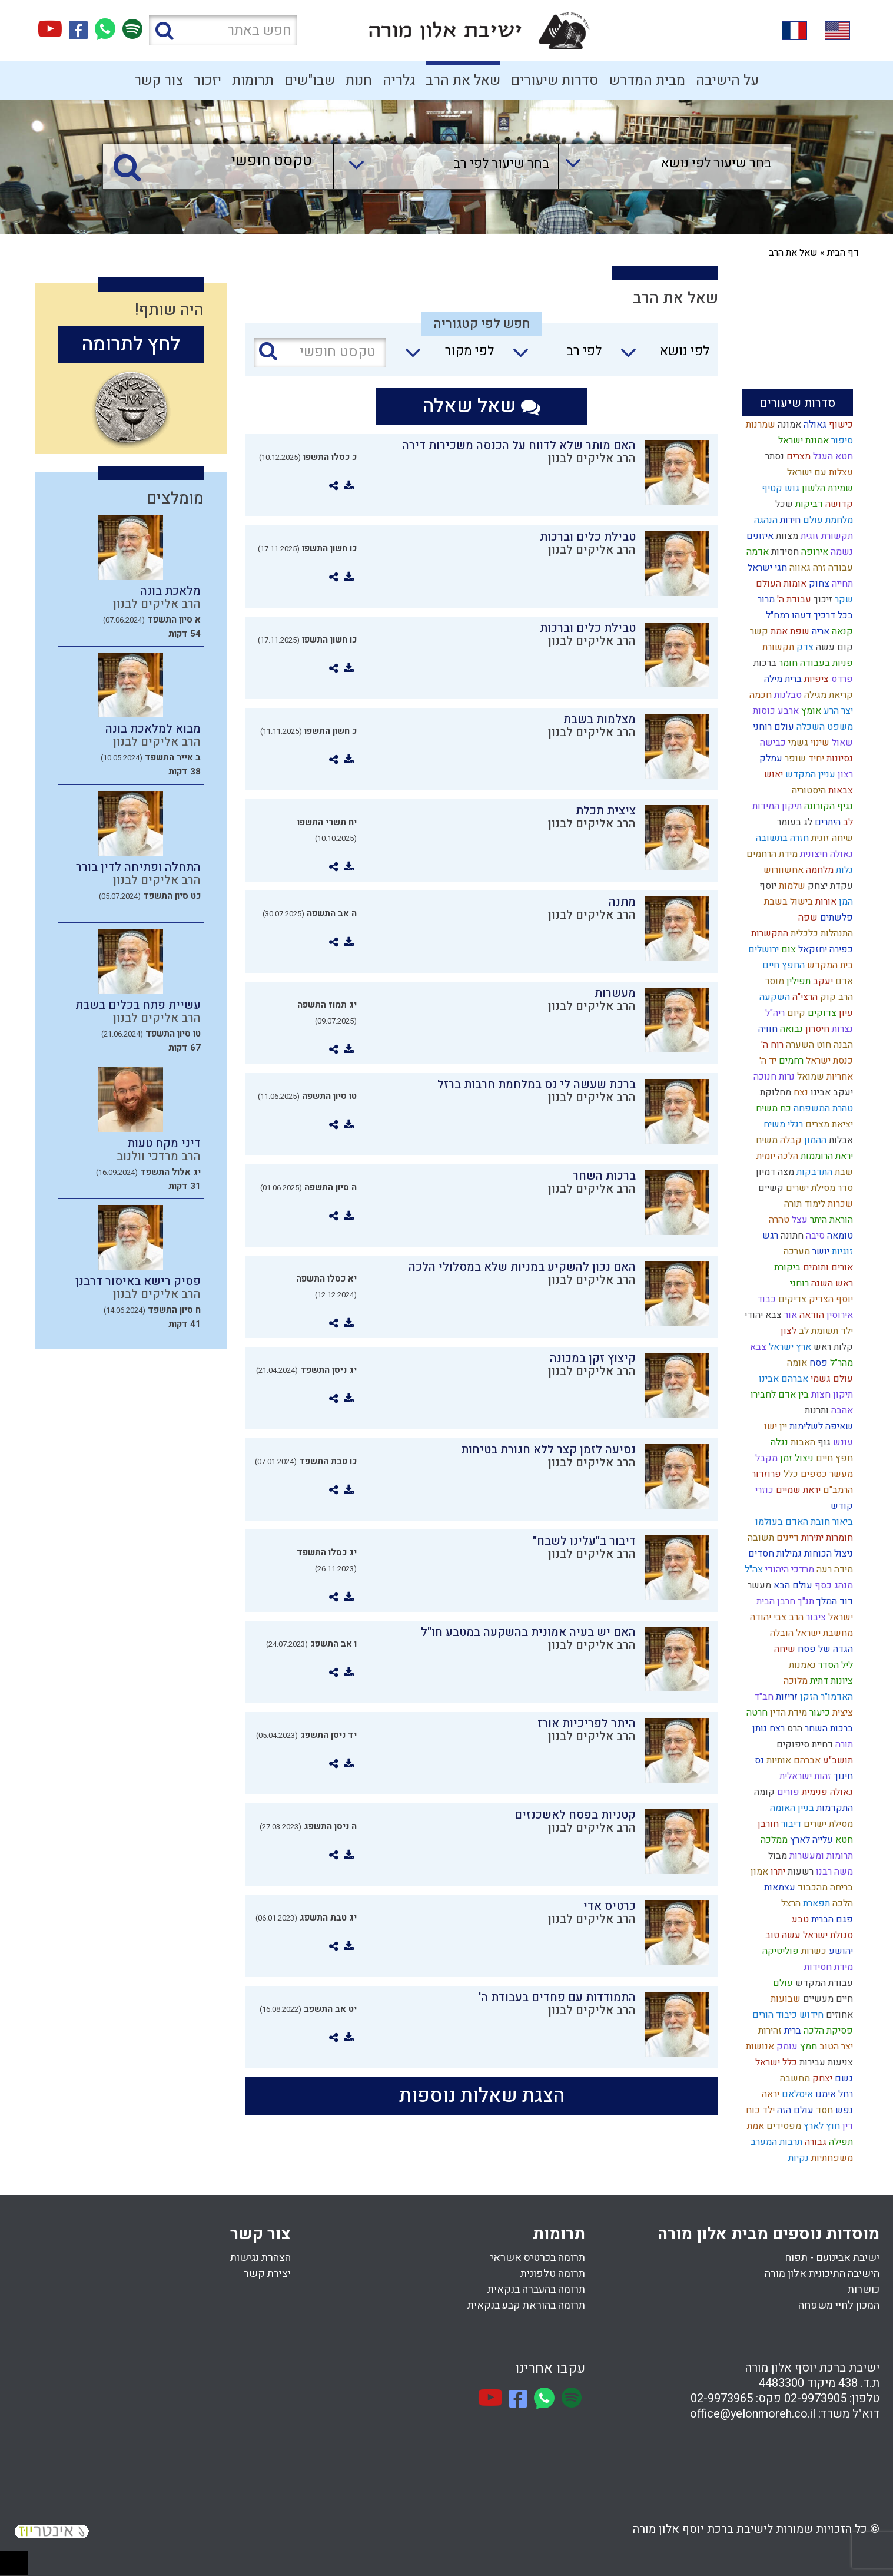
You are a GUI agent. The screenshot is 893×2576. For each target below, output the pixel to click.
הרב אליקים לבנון (592, 458)
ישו (769, 1426)
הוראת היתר (830, 1220)
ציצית (841, 1713)
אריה (819, 631)
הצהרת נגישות (260, 2258)
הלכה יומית (776, 1156)
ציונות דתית (830, 1681)
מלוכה (794, 1681)
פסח (817, 1363)
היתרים (826, 822)
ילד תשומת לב (824, 1331)
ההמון (814, 1140)
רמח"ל (776, 615)
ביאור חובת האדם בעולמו (803, 1522)
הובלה (781, 1633)
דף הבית (843, 253)
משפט (839, 727)
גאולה (813, 425)
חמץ (807, 2046)
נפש (843, 2110)
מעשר (758, 1585)
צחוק (817, 584)
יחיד (815, 758)
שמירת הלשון (826, 488)
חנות (359, 80)
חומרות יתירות (826, 1538)
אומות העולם (779, 584)
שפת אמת (788, 631)
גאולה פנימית (826, 1792)
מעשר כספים (825, 1474)
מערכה (795, 1251)
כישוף (839, 425)
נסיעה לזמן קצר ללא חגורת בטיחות (548, 1449)
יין (782, 1426)
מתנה (622, 901)
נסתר (773, 456)
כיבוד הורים (773, 2015)
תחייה (841, 584)
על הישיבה (727, 80)
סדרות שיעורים (555, 80)
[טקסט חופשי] (221, 161)
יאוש (772, 774)
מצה (784, 1172)
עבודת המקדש (823, 1983)
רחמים (790, 1061)
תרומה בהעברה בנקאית (536, 2289)
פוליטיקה (779, 1951)
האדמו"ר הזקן (825, 1697)
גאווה (799, 568)
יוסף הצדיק (829, 1299)
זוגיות (841, 1251)
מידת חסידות (827, 1967)
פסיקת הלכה (827, 2031)
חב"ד (763, 1697)
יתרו (776, 1872)
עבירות (811, 2062)
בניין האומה (791, 1808)
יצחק (821, 2078)
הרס (793, 1728)
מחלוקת (774, 1092)
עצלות (839, 472)
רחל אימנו (833, 2094)
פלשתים (835, 917)
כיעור (818, 1713)
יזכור (207, 80)
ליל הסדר (834, 1665)
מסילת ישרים (827, 1824)
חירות (789, 520)
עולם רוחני (772, 727)
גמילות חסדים (774, 1554)
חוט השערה (807, 1045)
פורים (787, 1792)
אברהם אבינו (782, 1379)
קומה (763, 1792)
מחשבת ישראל (823, 1633)
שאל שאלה (481, 406)
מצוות (786, 536)
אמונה (788, 425)
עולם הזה (794, 2110)
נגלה (778, 1442)
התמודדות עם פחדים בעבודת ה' (557, 1997)
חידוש (810, 2015)
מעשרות (615, 993)
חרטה (756, 1713)
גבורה (814, 2142)
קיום (795, 1013)
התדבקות (813, 1172)
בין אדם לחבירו (778, 1395)
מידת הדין (787, 1713)
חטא (843, 1840)
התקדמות (833, 1808)
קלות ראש (832, 1347)
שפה (807, 917)
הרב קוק (835, 997)
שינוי (818, 743)
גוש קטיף (779, 488)
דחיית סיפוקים (803, 1744)
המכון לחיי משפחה (838, 2305)
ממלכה (773, 1840)
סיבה (814, 1236)
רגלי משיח (782, 1124)
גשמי (797, 743)
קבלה (790, 1140)
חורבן (767, 1824)
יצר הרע (837, 711)
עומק (786, 2046)
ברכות (763, 663)
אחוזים (838, 2015)
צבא (757, 1347)
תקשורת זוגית (825, 536)
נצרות (841, 1029)
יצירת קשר (267, 2274)
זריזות (786, 1697)
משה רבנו (833, 1872)
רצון (844, 774)
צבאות (839, 790)
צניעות (839, 2062)
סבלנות (787, 695)
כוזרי (763, 1490)
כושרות (863, 2289)
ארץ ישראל (788, 1347)
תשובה (759, 1538)
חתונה (791, 1236)
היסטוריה (807, 790)
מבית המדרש (647, 80)
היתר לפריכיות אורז (586, 1723)
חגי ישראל (766, 568)
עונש (842, 1442)
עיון (844, 1013)
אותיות (777, 1760)
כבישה (770, 743)
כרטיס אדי (609, 1906)
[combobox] (663, 166)
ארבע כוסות (775, 711)
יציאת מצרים (828, 1124)
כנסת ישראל (828, 1061)
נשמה (840, 552)
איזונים (759, 536)
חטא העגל (832, 456)
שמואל (809, 1077)
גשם (842, 2078)
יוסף (765, 886)
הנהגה (765, 520)
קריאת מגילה (827, 695)
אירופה (813, 552)
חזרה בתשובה (781, 838)
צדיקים (791, 1299)
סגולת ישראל (827, 1935)
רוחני (798, 1283)
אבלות (839, 1140)
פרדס (841, 679)
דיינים (786, 1538)
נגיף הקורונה (827, 806)
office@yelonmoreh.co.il (752, 2413)
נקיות (797, 2158)
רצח (776, 1728)
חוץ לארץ (820, 2126)
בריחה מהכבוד (824, 1887)
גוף (823, 1442)
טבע (799, 1919)
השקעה (773, 997)
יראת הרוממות (825, 1156)
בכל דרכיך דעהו (821, 615)
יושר (819, 1251)
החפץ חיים (782, 965)
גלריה (399, 80)
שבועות (784, 1999)
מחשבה (794, 2078)
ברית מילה (782, 679)
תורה (843, 1744)
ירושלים (762, 949)
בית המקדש (829, 965)
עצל (798, 1220)
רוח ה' (771, 1045)
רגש (769, 1236)
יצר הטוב (835, 2046)
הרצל (790, 1903)
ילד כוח (759, 2110)
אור (789, 1315)
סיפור (841, 440)
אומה (796, 1363)
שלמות (790, 886)
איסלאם (796, 2094)
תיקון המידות (776, 806)
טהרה (777, 1220)
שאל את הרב (463, 80)
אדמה (756, 552)
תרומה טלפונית (552, 2274)
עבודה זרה (832, 568)
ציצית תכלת (606, 810)
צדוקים (820, 1013)
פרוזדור (765, 1474)
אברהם (806, 1760)
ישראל (839, 1617)
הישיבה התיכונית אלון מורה (822, 2274)
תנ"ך (804, 1601)
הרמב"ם (837, 1490)
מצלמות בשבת (599, 719)
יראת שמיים (797, 1490)
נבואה (790, 1029)
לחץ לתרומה (131, 344)
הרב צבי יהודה (776, 1617)
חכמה (759, 695)
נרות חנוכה (773, 1077)
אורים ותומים (827, 1267)
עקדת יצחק (829, 886)
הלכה (841, 1903)
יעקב (822, 981)
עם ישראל (805, 472)
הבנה (842, 1045)
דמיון (764, 1172)
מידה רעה (833, 1569)
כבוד (765, 1299)
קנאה (841, 631)
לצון (787, 1331)
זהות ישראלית (804, 1776)
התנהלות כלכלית (820, 933)
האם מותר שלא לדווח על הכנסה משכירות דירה (519, 445)
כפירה (840, 949)
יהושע (839, 1951)
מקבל (765, 1458)
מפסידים (782, 2126)
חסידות (784, 552)
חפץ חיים (833, 1458)
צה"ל (752, 1569)
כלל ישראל (775, 2062)
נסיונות (838, 758)
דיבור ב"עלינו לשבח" (584, 1540)
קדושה (838, 504)
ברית (791, 2031)
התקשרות (768, 933)
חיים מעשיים (827, 1999)
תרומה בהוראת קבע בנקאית (526, 2305)
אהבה (841, 1410)
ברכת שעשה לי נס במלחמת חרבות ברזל (536, 1084)
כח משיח (772, 1108)
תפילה (839, 2142)
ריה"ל (774, 1013)
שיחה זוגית (831, 838)
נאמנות (801, 1665)
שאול (841, 743)
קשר (758, 631)
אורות (824, 902)
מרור (765, 599)
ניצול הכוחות (827, 1554)
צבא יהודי (762, 1315)
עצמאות (778, 1887)
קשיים (770, 1188)
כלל (789, 1474)
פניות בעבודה (825, 663)
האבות (801, 1442)
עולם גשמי (830, 1379)
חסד (823, 2110)
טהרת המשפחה (822, 1108)
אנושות (758, 2046)
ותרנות (815, 1410)
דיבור (790, 1824)
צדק (804, 647)
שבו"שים (309, 80)
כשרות (812, 1951)
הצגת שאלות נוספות (482, 2095)
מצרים (797, 456)
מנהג (842, 1585)
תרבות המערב (775, 2142)
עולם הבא (791, 1585)
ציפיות (815, 679)
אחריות (838, 1077)
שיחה (783, 1649)
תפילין (797, 981)
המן (844, 902)
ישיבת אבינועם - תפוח (832, 2258)
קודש (840, 1506)
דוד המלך (833, 1601)
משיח (765, 1140)
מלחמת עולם (827, 520)
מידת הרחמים (771, 854)
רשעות (799, 1872)
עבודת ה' (793, 599)
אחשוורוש (782, 870)
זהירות (769, 2031)
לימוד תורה (803, 1204)
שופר (794, 758)
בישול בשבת (787, 902)
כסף (822, 1585)
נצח (799, 1092)
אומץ (810, 711)
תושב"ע (837, 1760)
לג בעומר (793, 822)
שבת (842, 1172)
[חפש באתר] (223, 30)
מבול (776, 1856)
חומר (787, 663)
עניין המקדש (809, 774)
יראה (769, 2094)
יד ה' (766, 1061)
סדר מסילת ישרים (818, 1188)
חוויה (767, 1029)
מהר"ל (840, 1363)
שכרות (839, 1204)
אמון (758, 1872)
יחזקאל (811, 949)
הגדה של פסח (824, 1649)
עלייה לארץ (810, 1840)
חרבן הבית (774, 1601)
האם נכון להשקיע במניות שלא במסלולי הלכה (522, 1267)
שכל (783, 504)
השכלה (809, 727)
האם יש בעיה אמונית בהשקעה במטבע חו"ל (528, 1632)
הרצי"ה (804, 997)
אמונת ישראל (802, 440)
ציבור (815, 1617)
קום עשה (833, 647)
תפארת (815, 1903)
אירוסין (838, 1315)
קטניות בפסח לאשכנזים (575, 1814)
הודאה (810, 1315)
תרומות (253, 80)
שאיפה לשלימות (820, 1426)
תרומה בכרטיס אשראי (537, 2258)
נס (758, 1760)
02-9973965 (722, 2398)
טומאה (839, 1236)
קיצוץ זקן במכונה (593, 1358)
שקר (842, 599)
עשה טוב (782, 1935)
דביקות (808, 504)
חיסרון (816, 1029)
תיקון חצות (831, 1395)
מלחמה (819, 870)
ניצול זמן (796, 1458)
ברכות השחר (827, 1728)
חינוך (842, 1776)
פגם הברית (831, 1919)
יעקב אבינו (830, 1092)
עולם (782, 1983)
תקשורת (777, 647)
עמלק (769, 758)
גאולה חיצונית (825, 854)
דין (846, 2126)
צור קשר (158, 80)
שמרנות (759, 425)
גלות (843, 870)
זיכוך (821, 599)
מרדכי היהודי (788, 1569)
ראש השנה (831, 1283)
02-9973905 (815, 2398)
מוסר (773, 981)
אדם (843, 981)
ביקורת (786, 1267)
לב (847, 822)
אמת (754, 2126)
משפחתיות (831, 2158)
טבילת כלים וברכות (588, 536)
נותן (758, 1728)
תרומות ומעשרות (820, 1856)
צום (787, 949)
